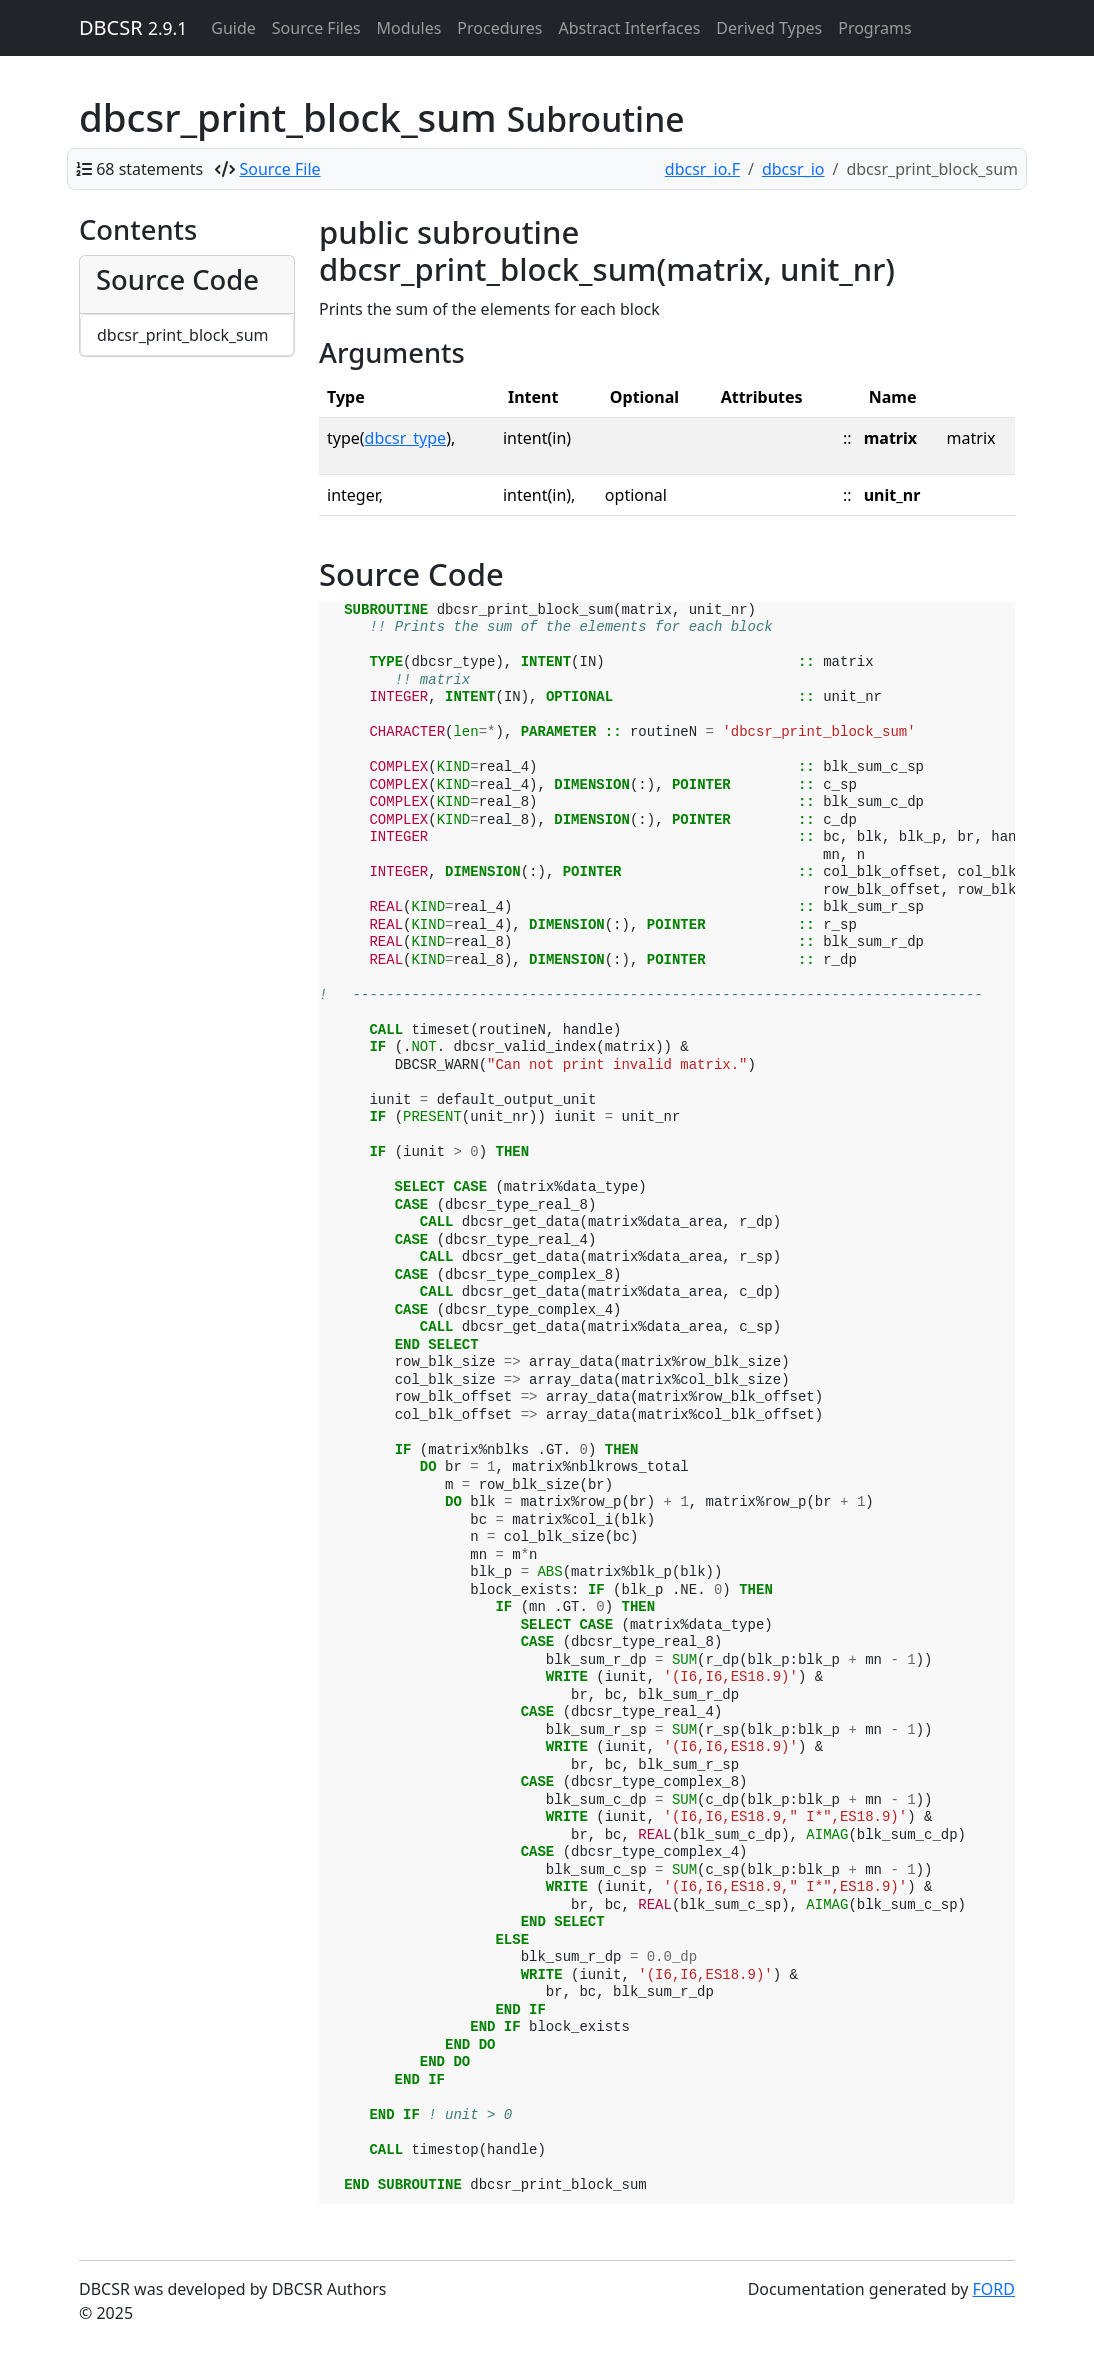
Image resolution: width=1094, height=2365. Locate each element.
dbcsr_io (793, 169)
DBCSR (133, 27)
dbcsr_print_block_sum (183, 335)
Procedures (499, 28)
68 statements (149, 169)
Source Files (316, 28)
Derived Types (769, 28)
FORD (994, 2289)
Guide (233, 28)
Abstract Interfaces (629, 28)
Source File (280, 169)
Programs (874, 28)
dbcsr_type (406, 438)
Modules (409, 28)
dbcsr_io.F (702, 169)
